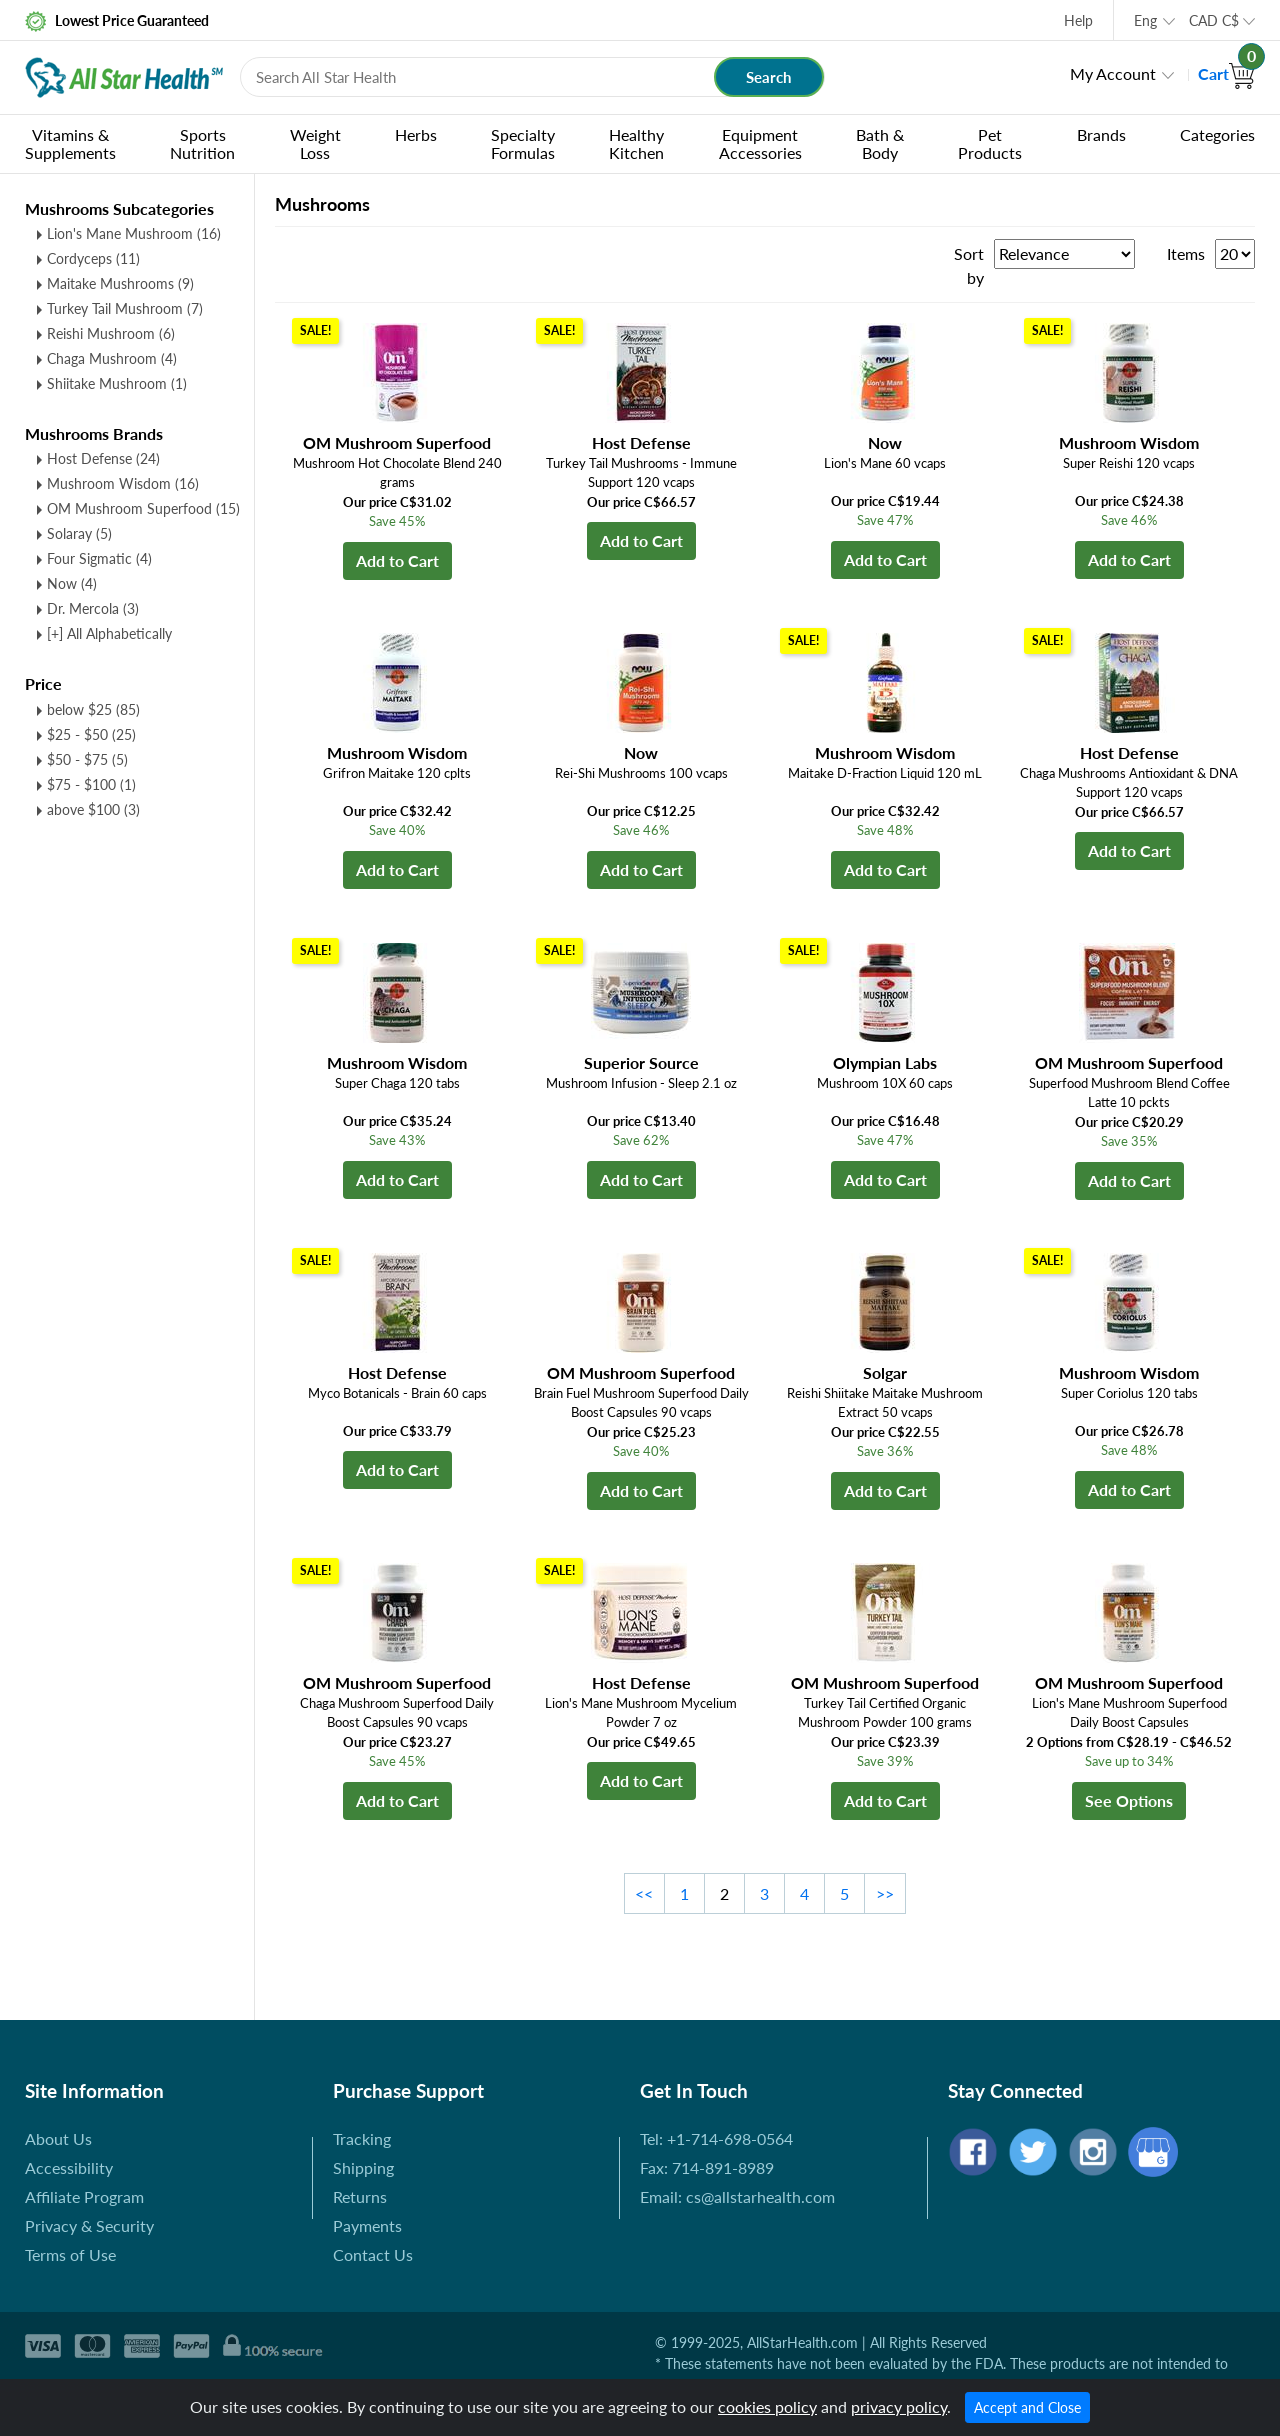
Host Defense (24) (103, 458)
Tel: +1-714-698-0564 (716, 2138)
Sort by (969, 265)
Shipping (363, 2167)
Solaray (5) (79, 533)
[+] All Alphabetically (109, 633)
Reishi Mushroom (111, 333)
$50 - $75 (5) (87, 759)
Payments (367, 2225)
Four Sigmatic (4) (99, 558)
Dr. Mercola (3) (93, 608)
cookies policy (767, 2406)
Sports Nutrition (202, 143)
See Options (1129, 1800)
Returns (360, 2196)
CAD (1214, 20)
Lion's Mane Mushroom (134, 233)
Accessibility (69, 2167)
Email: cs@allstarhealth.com (737, 2196)
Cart (1226, 73)
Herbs (416, 134)
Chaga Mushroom (112, 358)
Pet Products (990, 143)
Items (1186, 253)
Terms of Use (70, 2254)
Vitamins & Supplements (70, 143)
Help (1078, 20)
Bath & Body (880, 143)
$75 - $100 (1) (91, 784)
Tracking (362, 2138)
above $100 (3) (93, 809)
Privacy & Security (89, 2225)
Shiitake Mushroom (117, 383)
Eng (1145, 20)
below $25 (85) (93, 709)
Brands (1101, 134)
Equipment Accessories (760, 143)
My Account (1113, 73)
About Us (58, 2138)
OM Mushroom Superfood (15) (143, 508)
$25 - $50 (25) (91, 734)
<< (644, 1893)
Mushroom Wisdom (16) (123, 483)
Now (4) (72, 583)
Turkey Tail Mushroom (125, 308)
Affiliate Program (84, 2196)
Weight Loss (315, 143)
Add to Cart (397, 560)
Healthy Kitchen (636, 143)
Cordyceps (93, 258)
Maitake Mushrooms (120, 283)
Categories (1217, 134)
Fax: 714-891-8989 (707, 2167)
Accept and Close (1027, 2407)
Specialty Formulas (523, 143)
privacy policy (899, 2406)
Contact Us (373, 2254)
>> (885, 1893)
